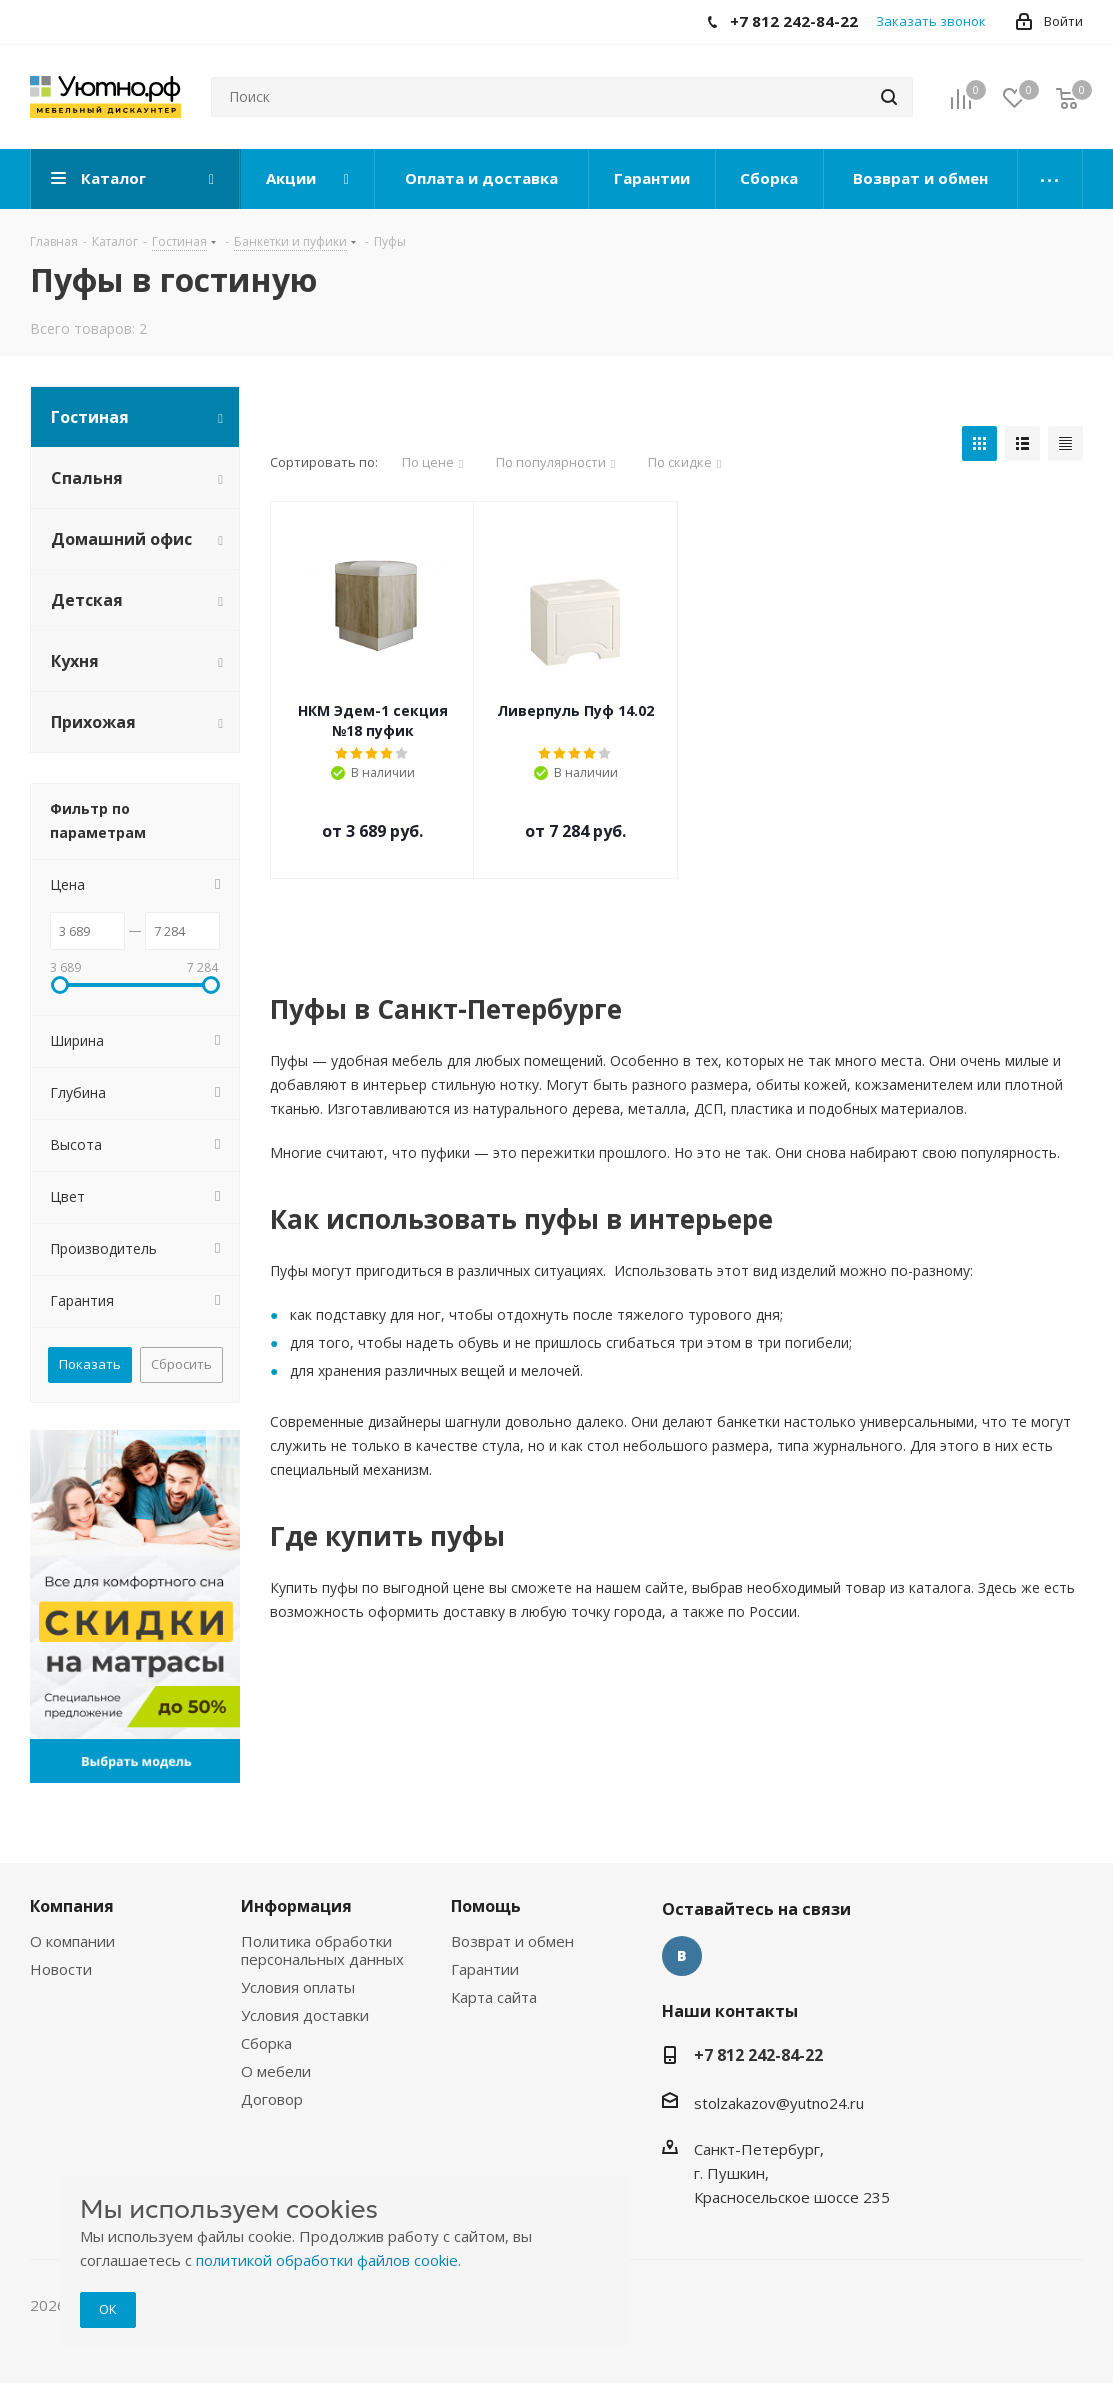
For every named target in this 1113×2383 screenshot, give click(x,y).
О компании (72, 1941)
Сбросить (181, 1364)
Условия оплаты (298, 1987)
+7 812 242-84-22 (758, 2055)
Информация (296, 1906)
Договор (272, 2099)
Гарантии (485, 1969)
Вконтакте (682, 1956)
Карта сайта (494, 1997)
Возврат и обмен (512, 1941)
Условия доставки (305, 2015)
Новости (61, 1969)
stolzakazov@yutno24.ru (779, 2103)
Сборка (266, 2043)
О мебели (276, 2071)
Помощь (486, 1906)
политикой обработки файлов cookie (327, 2260)
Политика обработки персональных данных (322, 1950)
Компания (72, 1906)
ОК (108, 2309)
